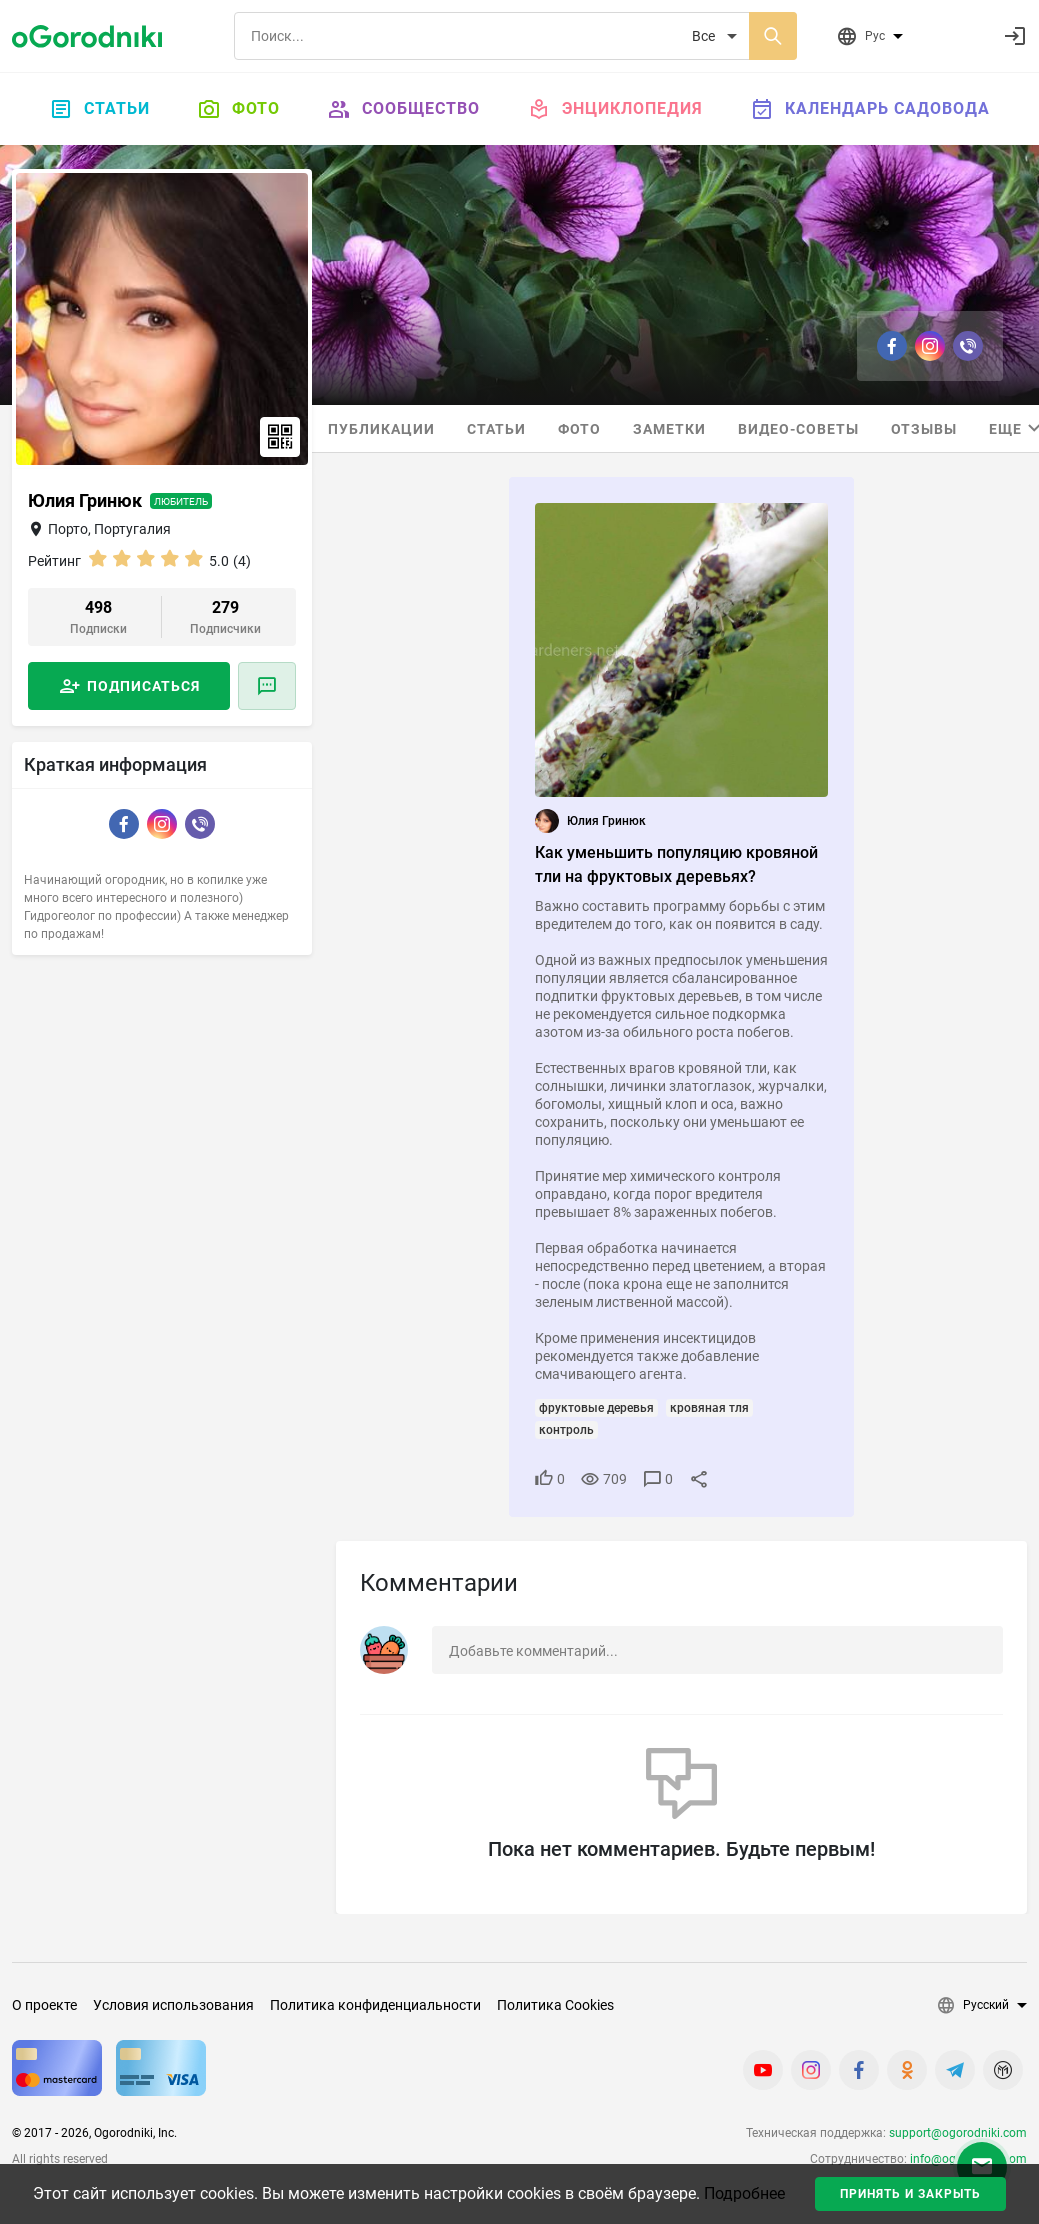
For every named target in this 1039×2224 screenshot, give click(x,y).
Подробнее (744, 2193)
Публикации (381, 429)
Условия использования (173, 2005)
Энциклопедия (615, 109)
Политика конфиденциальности (375, 2005)
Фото (239, 109)
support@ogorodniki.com (958, 2133)
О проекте (44, 2005)
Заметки (669, 429)
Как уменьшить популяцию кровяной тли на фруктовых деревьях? (676, 864)
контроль (566, 1430)
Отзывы (924, 429)
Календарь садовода (870, 109)
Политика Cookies (555, 2005)
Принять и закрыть (910, 2194)
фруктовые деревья (596, 1408)
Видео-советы (798, 429)
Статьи (100, 109)
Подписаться (143, 686)
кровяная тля (709, 1408)
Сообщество (404, 109)
